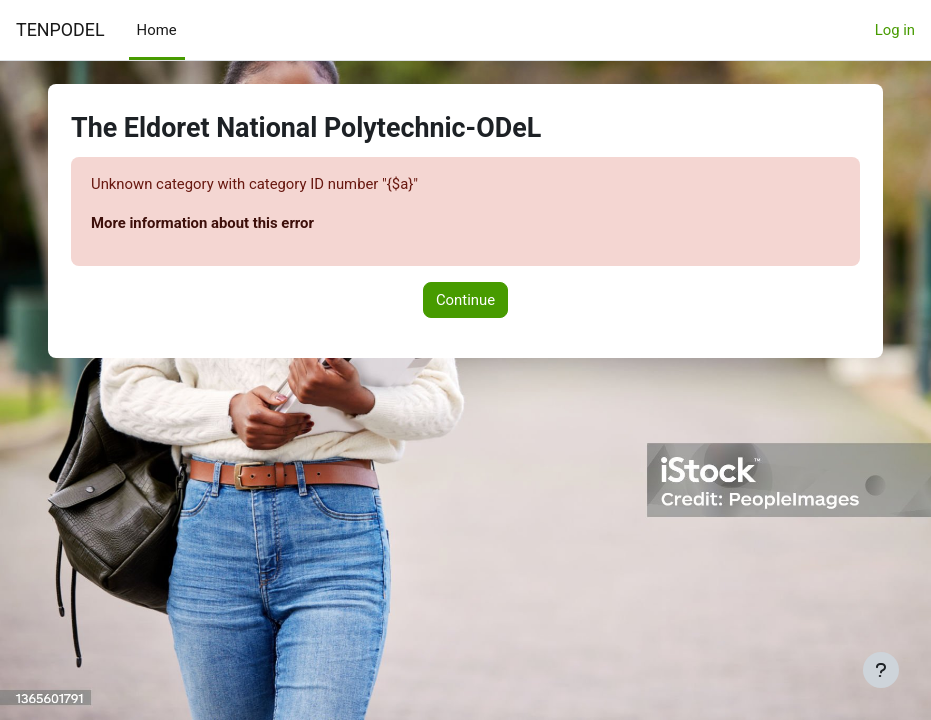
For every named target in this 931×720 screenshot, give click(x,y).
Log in (895, 30)
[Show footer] (881, 670)
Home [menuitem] (157, 30)
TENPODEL (60, 29)
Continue (465, 300)
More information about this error (202, 223)
